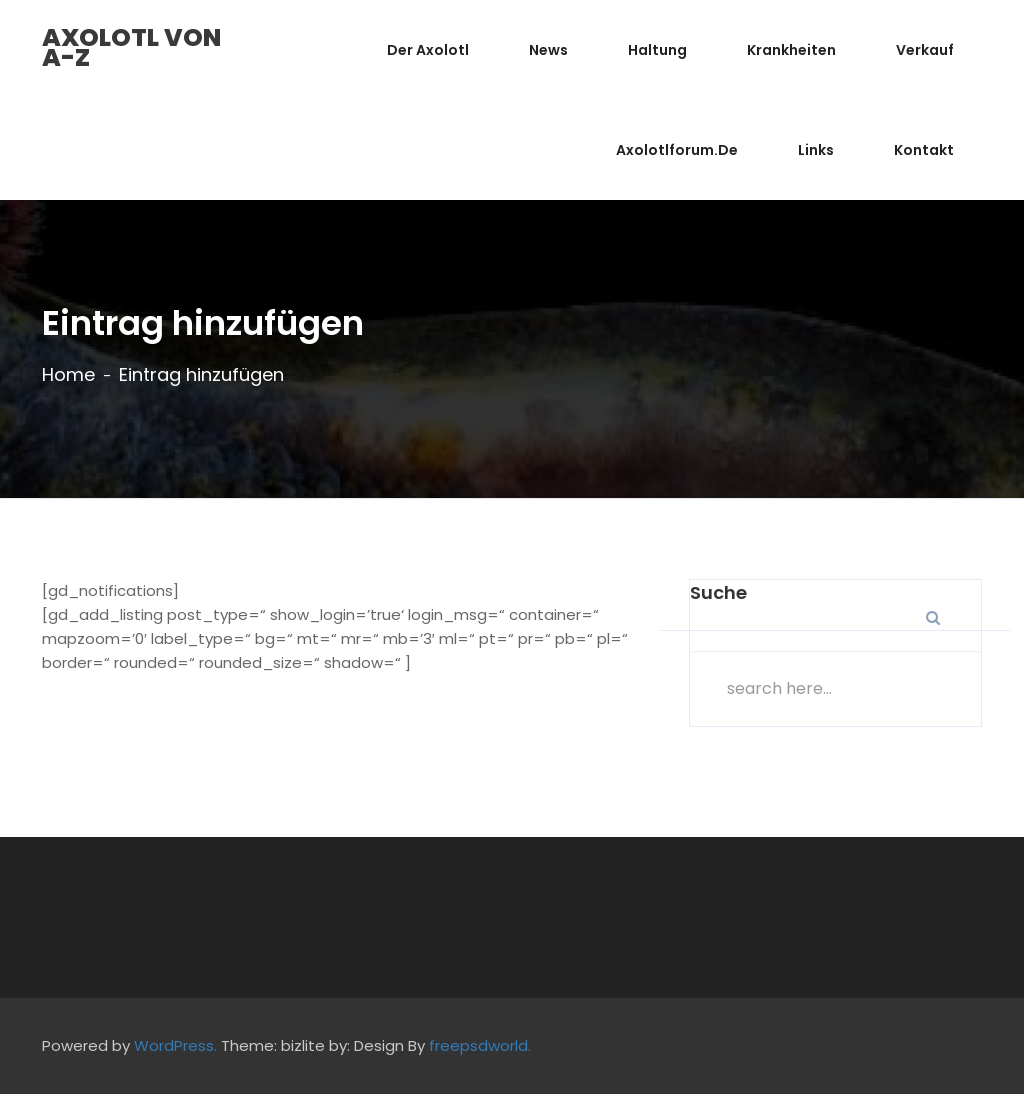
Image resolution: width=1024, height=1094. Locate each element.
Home (68, 375)
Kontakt (924, 150)
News (548, 50)
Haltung (657, 50)
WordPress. (175, 1045)
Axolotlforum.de (677, 150)
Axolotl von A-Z (131, 47)
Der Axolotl (428, 50)
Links (816, 150)
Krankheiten (791, 50)
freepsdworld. (480, 1045)
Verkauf (925, 50)
